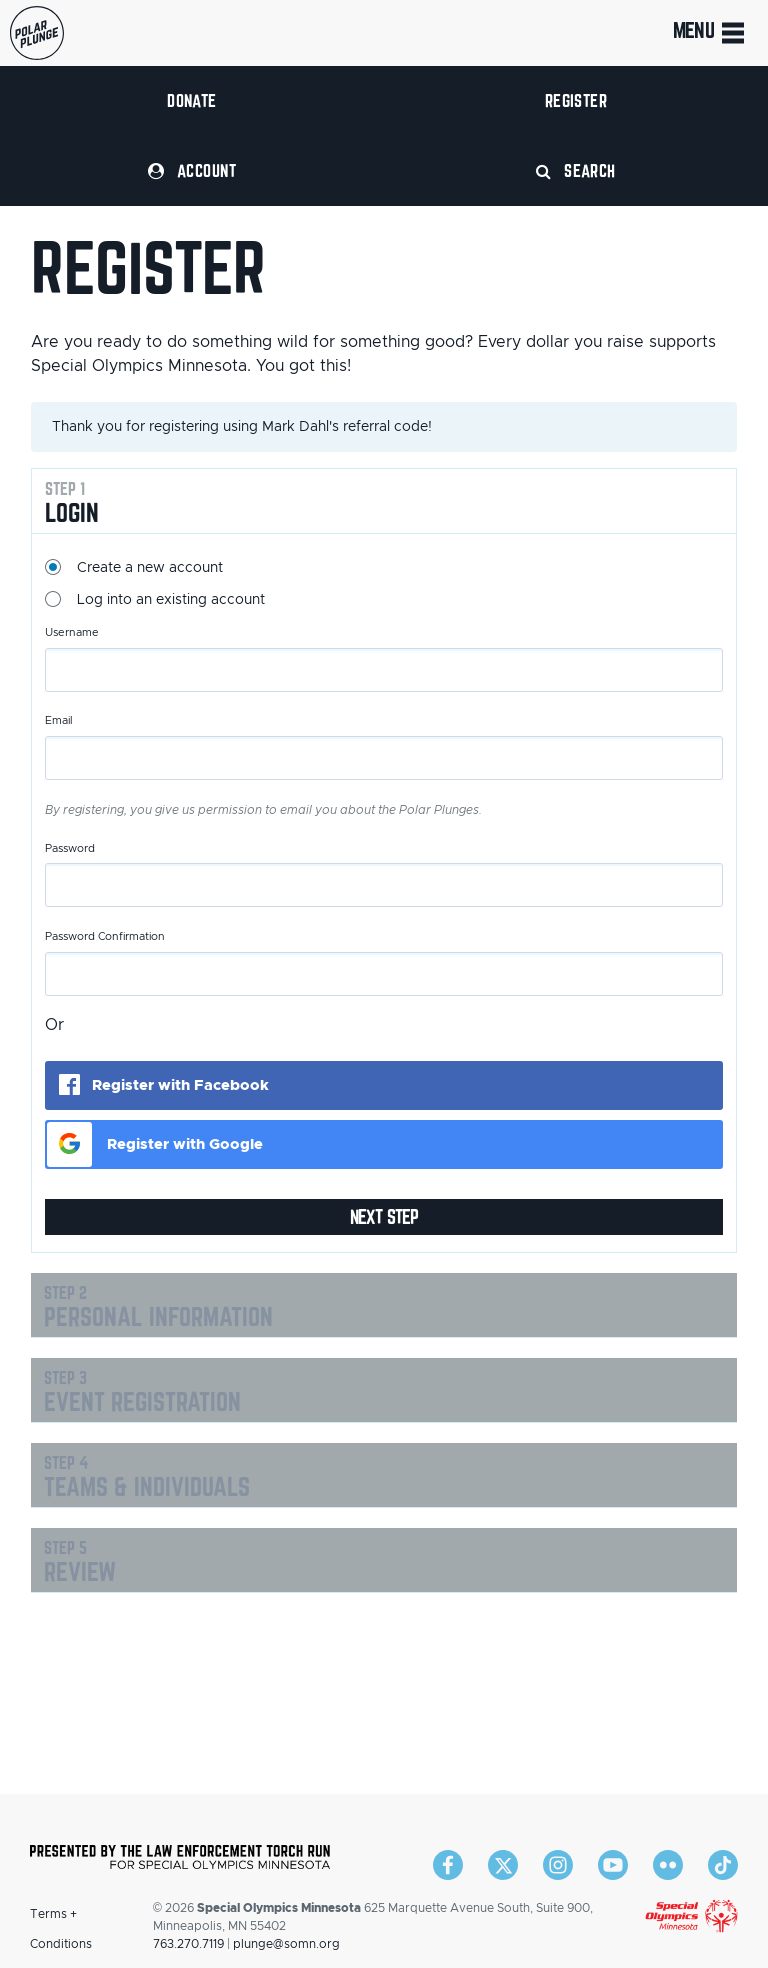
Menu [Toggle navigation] (710, 33)
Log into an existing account (171, 600)
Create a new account (150, 568)
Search (576, 170)
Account (192, 170)
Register (576, 100)
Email (59, 720)
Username (72, 632)
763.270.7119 (188, 1944)
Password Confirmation (105, 936)
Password (70, 848)
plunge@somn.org (286, 1944)
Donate (192, 100)
